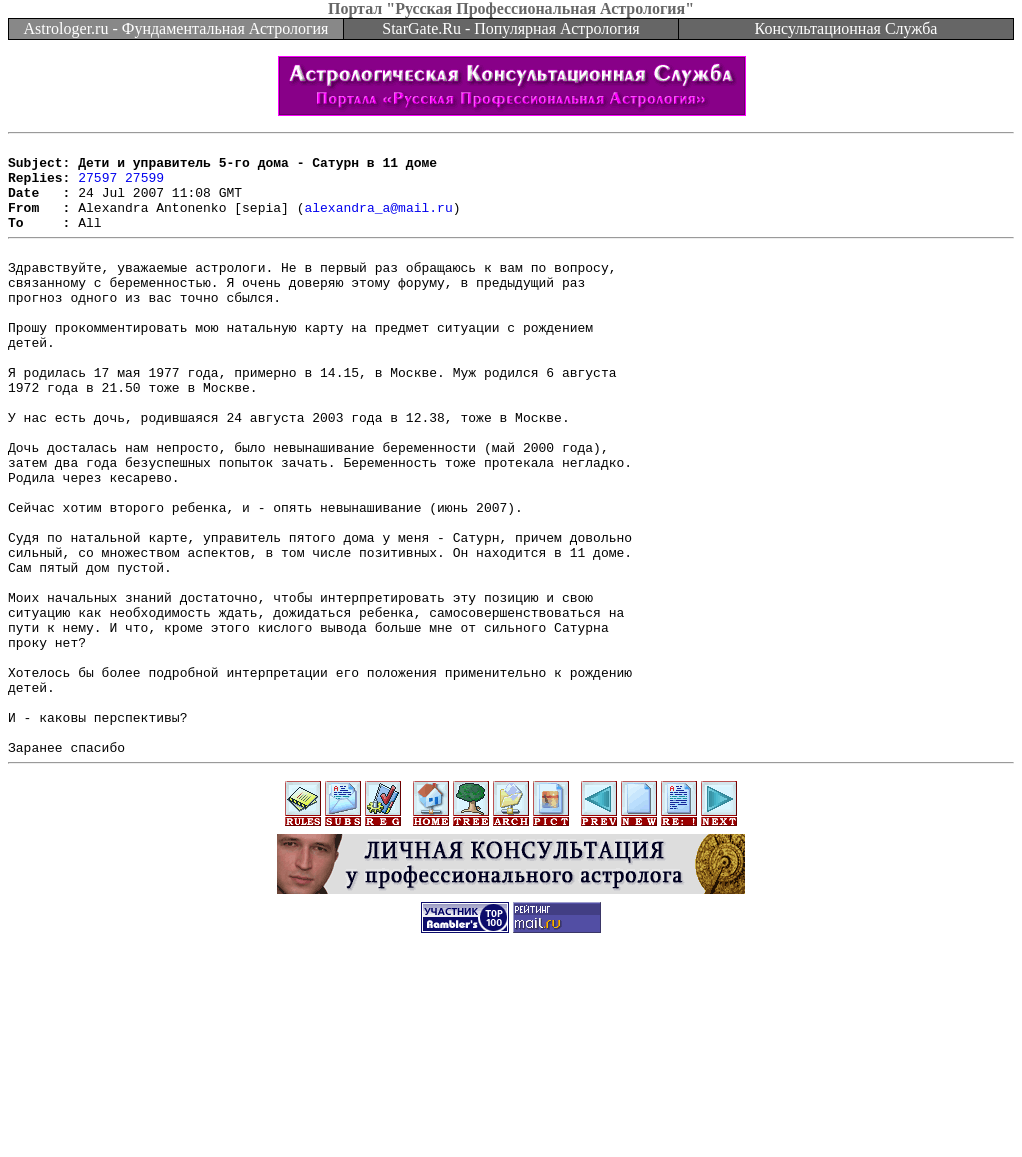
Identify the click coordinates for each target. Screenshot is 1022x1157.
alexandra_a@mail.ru (378, 222)
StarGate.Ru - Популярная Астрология (510, 28)
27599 (144, 186)
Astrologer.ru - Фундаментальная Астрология (176, 28)
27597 (97, 186)
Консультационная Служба (846, 28)
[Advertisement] (511, 1112)
